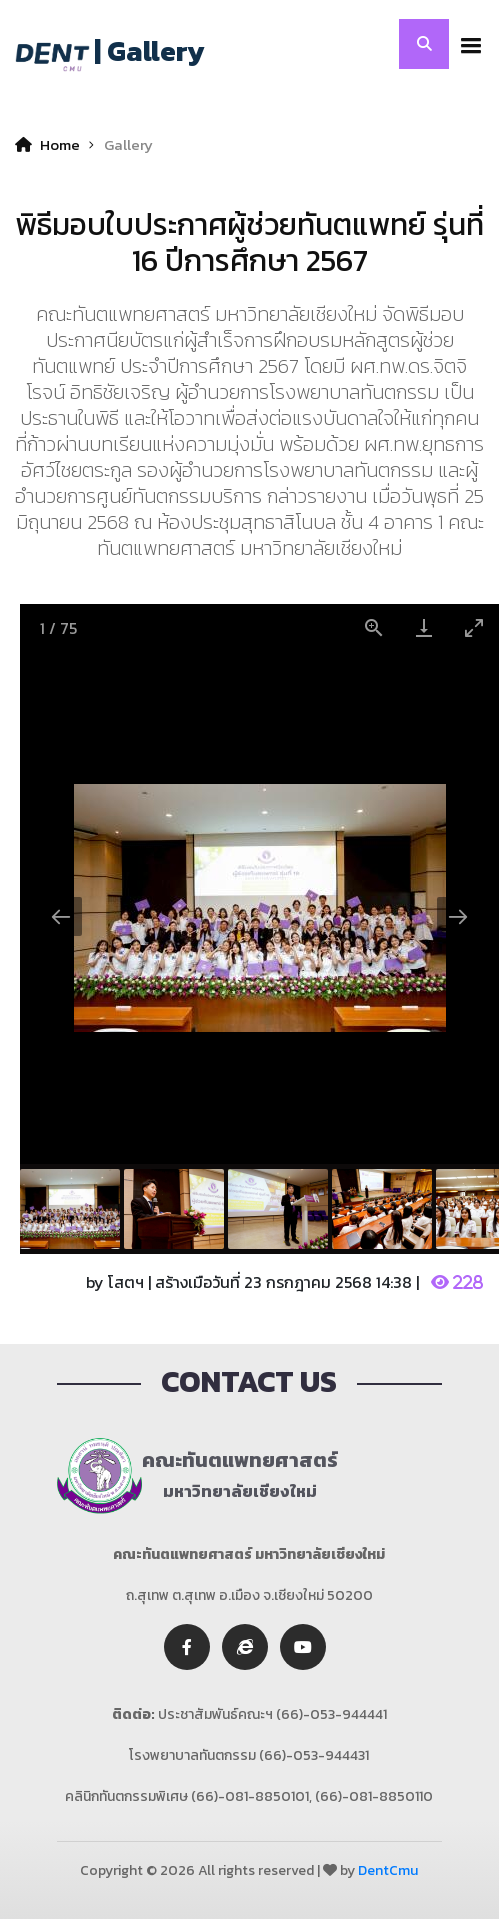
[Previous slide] (61, 916)
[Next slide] (458, 916)
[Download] (424, 627)
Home (47, 144)
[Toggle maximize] (474, 627)
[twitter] (245, 1647)
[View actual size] (374, 627)
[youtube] (303, 1647)
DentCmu (388, 1870)
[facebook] (187, 1647)
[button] (466, 43)
